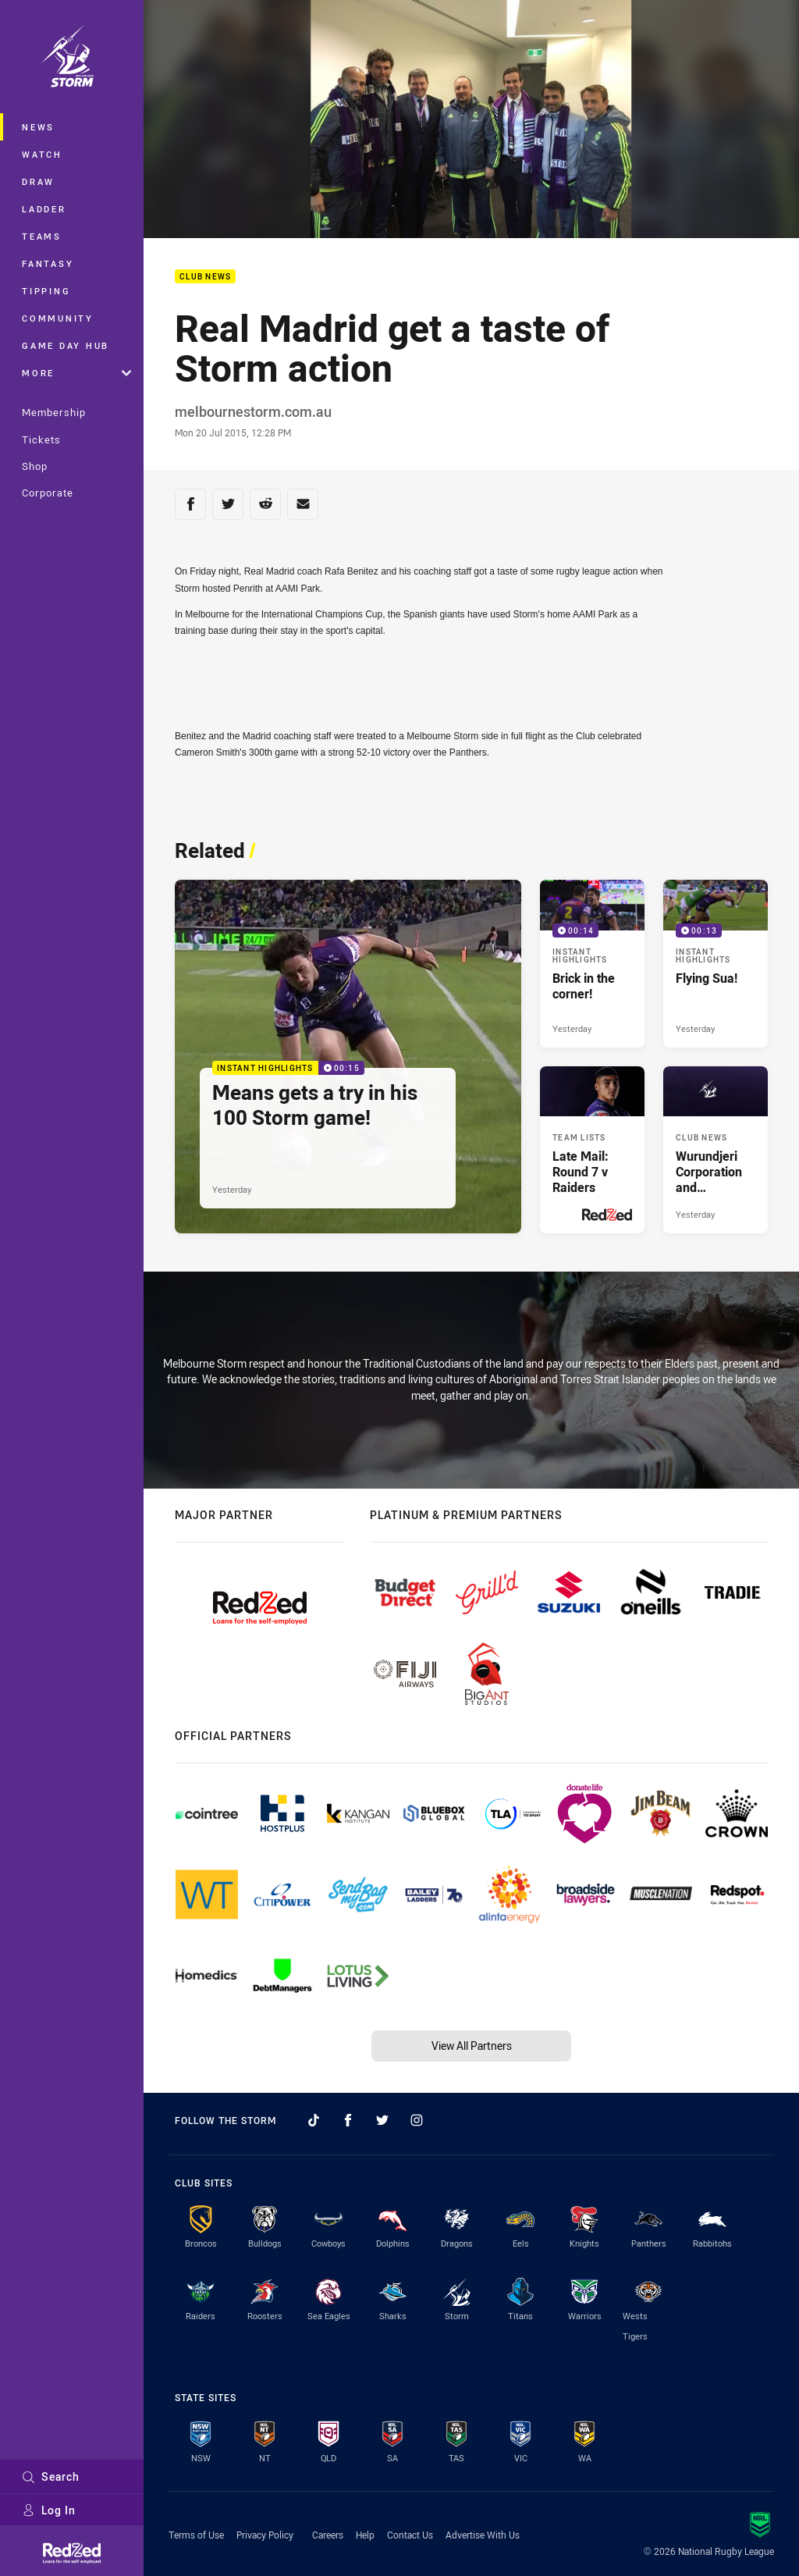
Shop (35, 466)
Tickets (41, 439)
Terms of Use (196, 2534)
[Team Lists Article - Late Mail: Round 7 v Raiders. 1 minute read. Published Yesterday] (592, 1149)
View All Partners (471, 2045)
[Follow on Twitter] (382, 2120)
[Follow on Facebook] (348, 2120)
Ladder (44, 209)
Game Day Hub (65, 345)
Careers (327, 2534)
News (38, 127)
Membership (54, 412)
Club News (205, 277)
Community (58, 318)
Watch (42, 154)
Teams (42, 236)
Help (365, 2534)
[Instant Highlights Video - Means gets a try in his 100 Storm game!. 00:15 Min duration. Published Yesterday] (348, 1056)
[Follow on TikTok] (313, 2120)
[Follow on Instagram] (416, 2120)
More (76, 373)
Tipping (46, 291)
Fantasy (47, 263)
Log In (49, 2510)
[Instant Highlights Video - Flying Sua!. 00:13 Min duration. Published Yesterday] (715, 963)
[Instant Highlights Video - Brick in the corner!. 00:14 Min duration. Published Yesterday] (592, 963)
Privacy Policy (264, 2534)
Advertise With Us (483, 2534)
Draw (38, 181)
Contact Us (410, 2534)
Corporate (47, 493)
